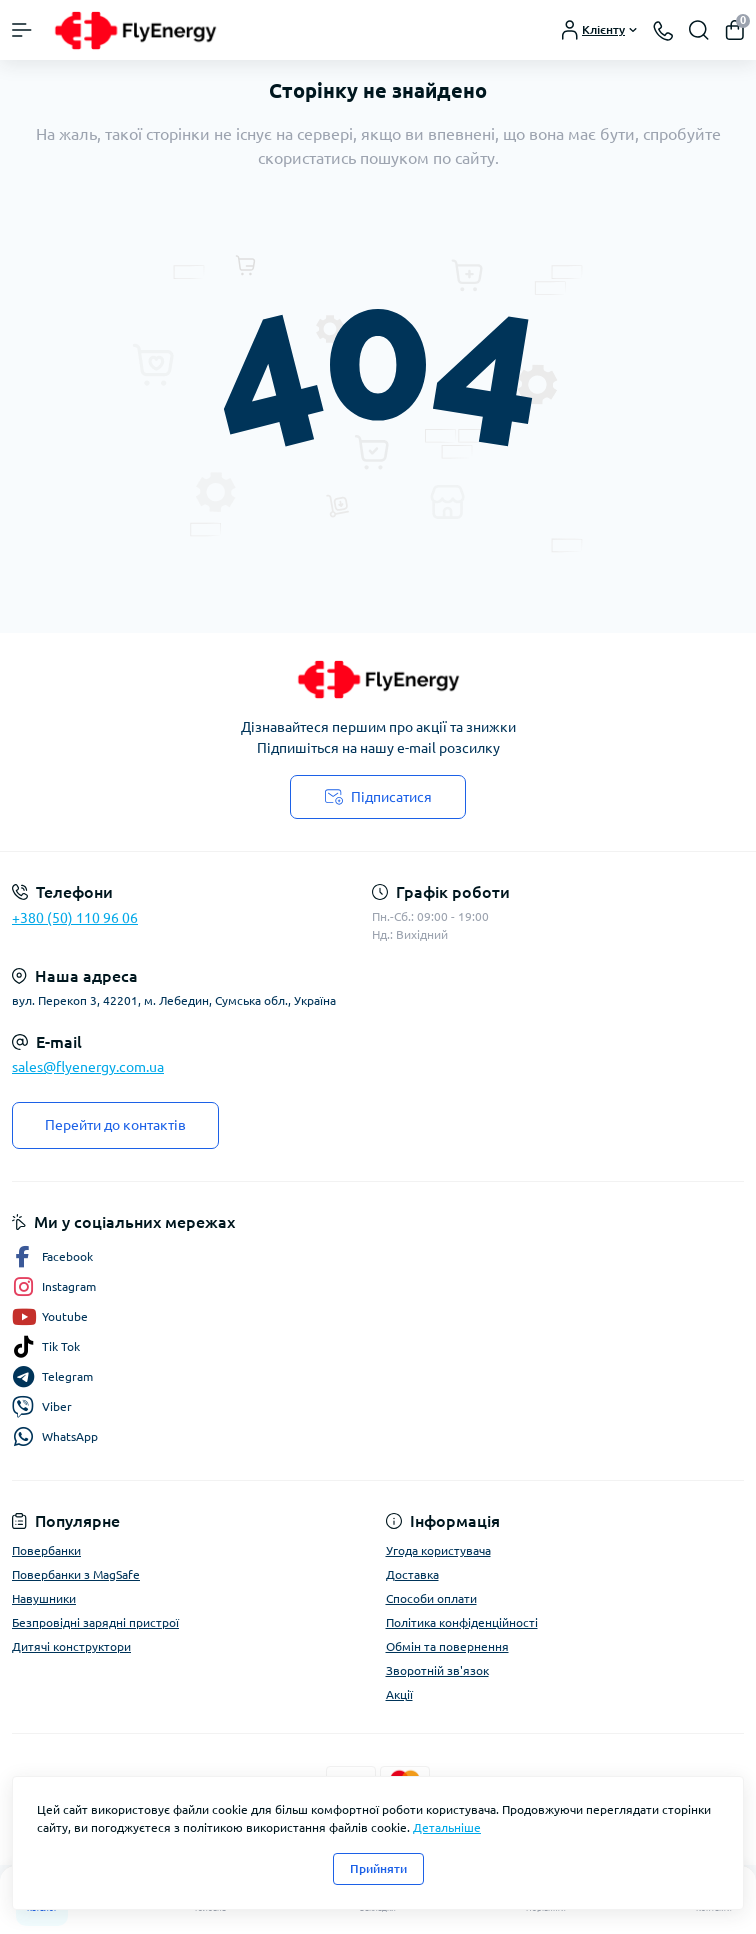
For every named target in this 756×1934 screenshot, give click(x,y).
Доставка (412, 1574)
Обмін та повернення (447, 1646)
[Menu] (22, 30)
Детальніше (447, 1827)
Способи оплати (431, 1598)
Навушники (44, 1598)
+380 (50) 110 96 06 (75, 918)
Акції (399, 1694)
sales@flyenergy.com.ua (88, 1067)
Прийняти (378, 1868)
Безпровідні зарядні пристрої (95, 1622)
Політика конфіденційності (462, 1622)
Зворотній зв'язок (437, 1670)
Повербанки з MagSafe (76, 1574)
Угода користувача (438, 1550)
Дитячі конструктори (71, 1646)
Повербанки (46, 1550)
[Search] (699, 30)
